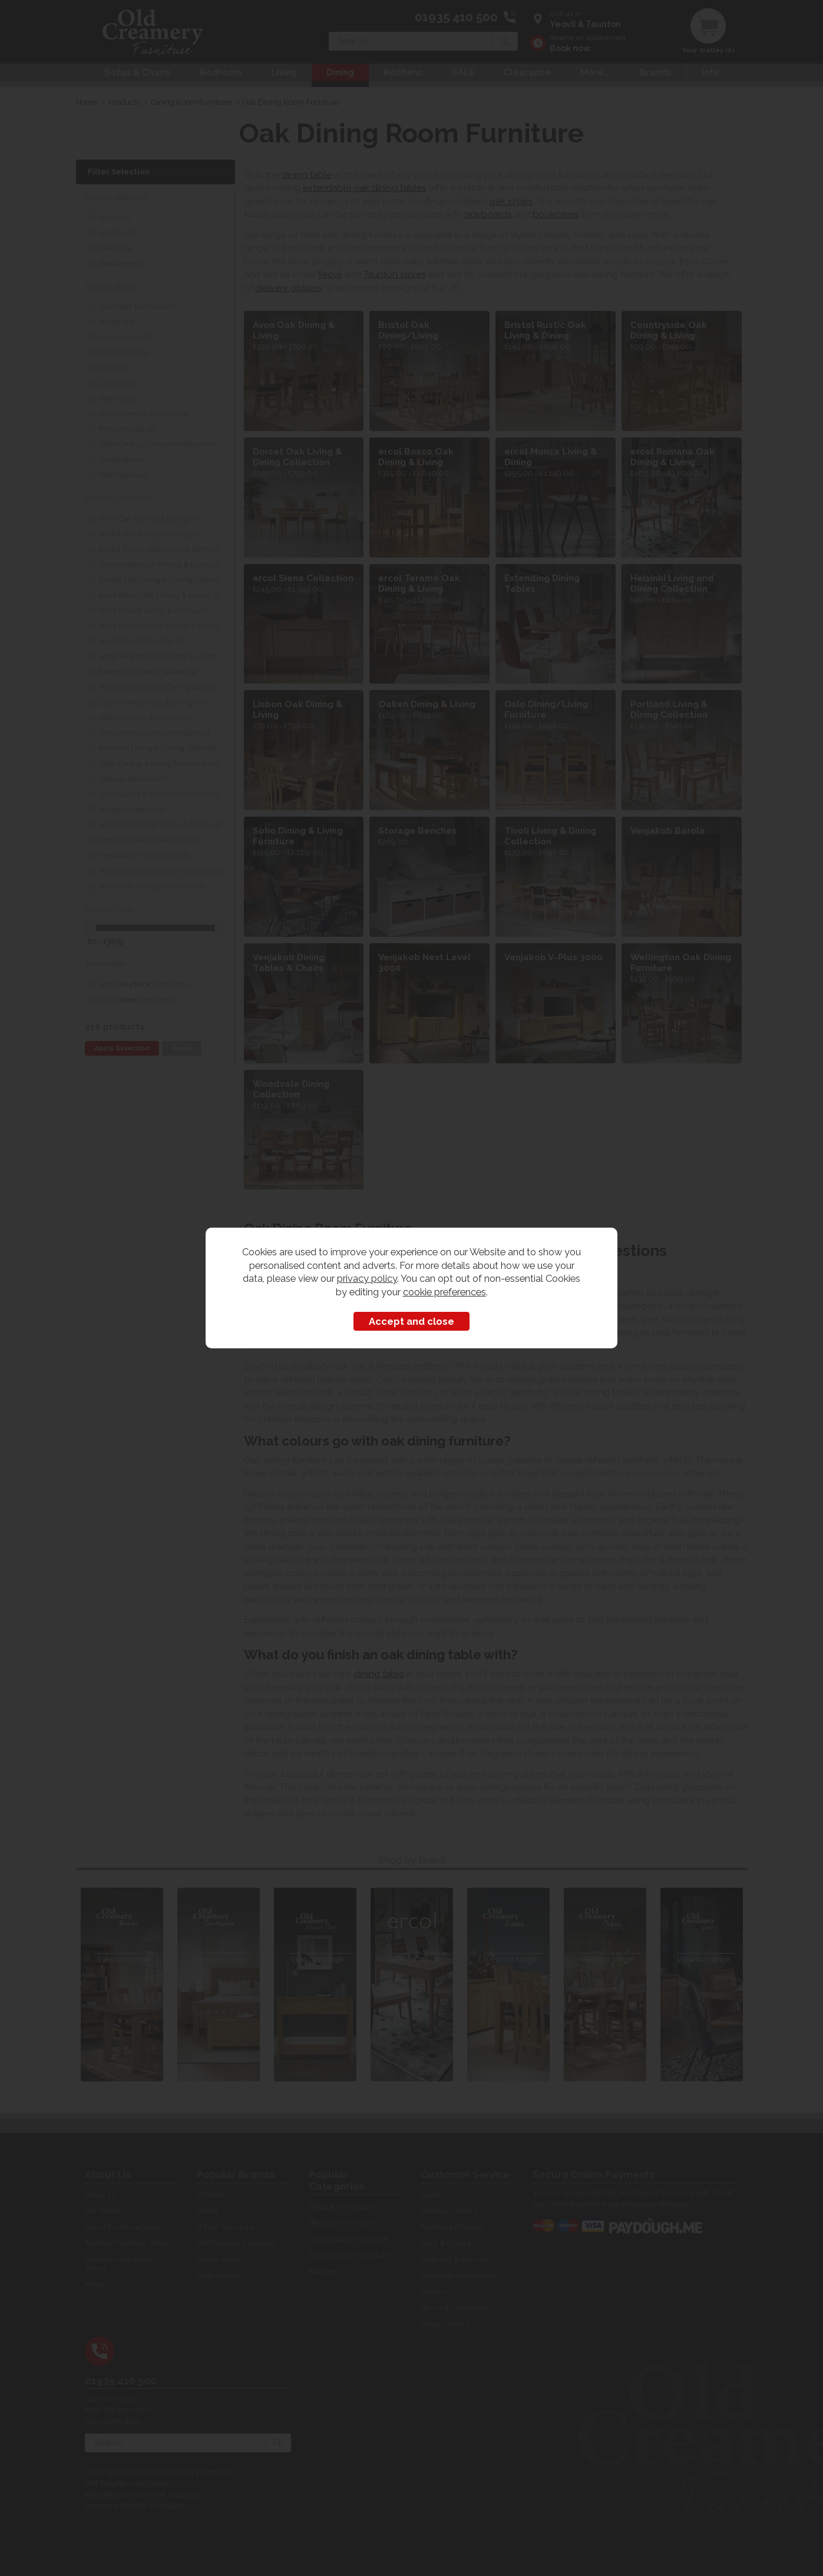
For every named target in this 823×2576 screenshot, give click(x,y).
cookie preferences (444, 1292)
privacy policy (367, 1278)
